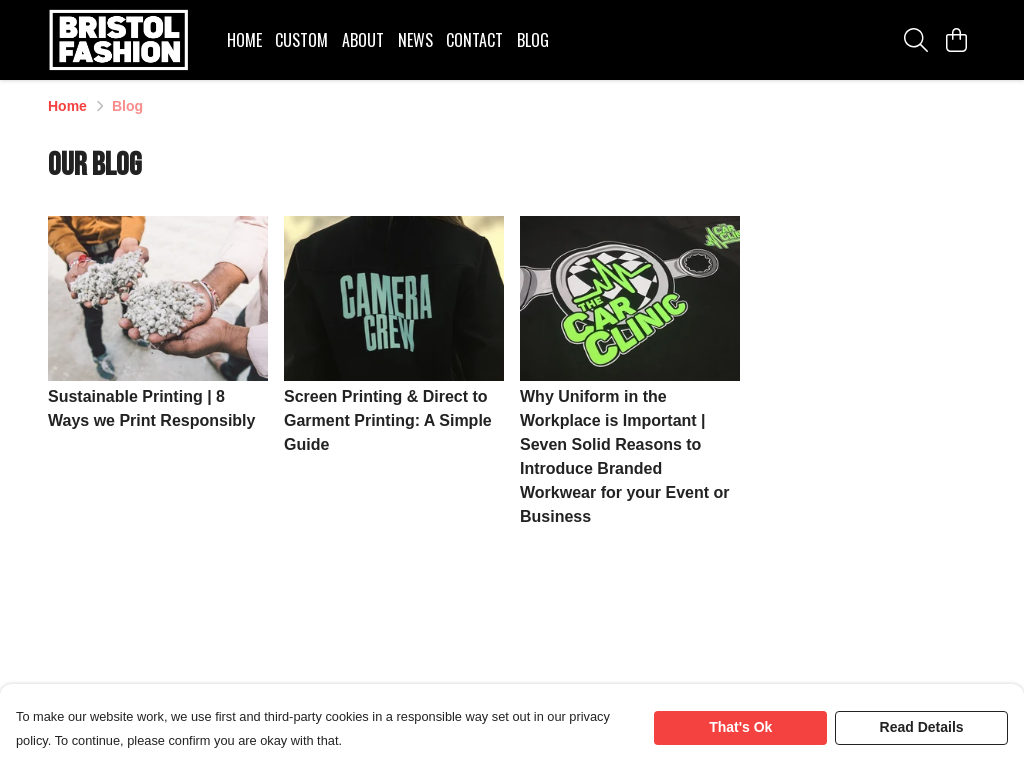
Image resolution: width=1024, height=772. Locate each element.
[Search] (916, 40)
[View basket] (956, 40)
